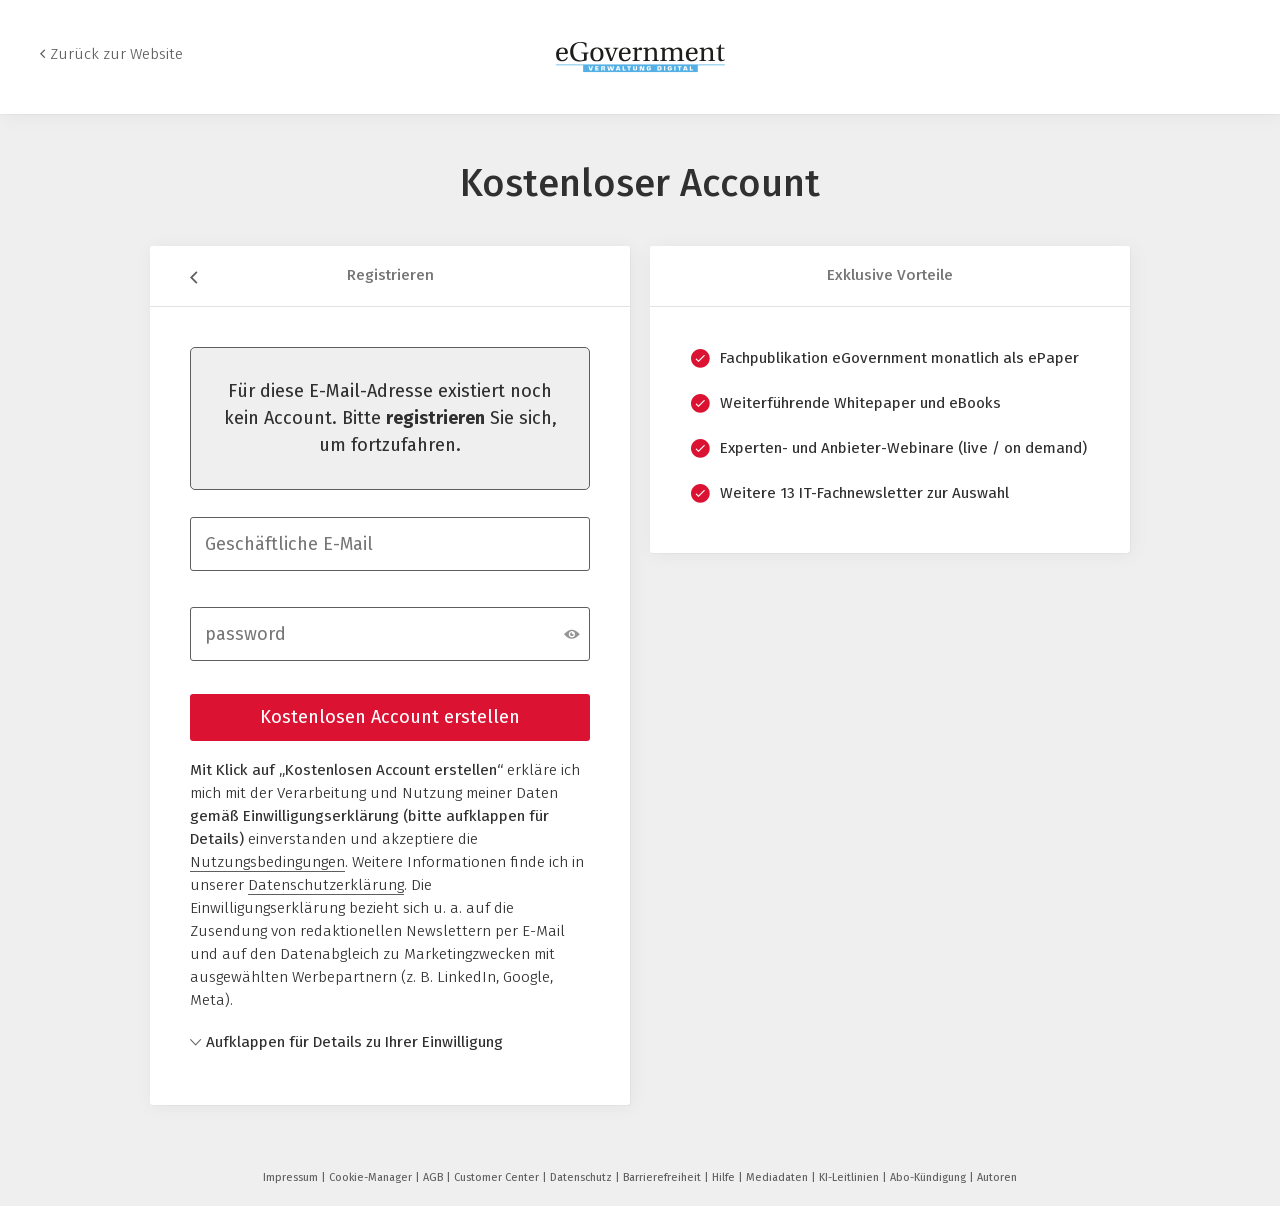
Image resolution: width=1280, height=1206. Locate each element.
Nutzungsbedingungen (267, 862)
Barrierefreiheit (663, 1177)
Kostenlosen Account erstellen (390, 717)
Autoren (997, 1177)
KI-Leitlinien (850, 1177)
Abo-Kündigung (929, 1177)
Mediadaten (778, 1177)
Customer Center (498, 1177)
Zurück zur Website (116, 54)
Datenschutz (582, 1177)
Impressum (292, 1177)
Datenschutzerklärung (326, 885)
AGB (434, 1177)
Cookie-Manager (372, 1177)
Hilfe (725, 1177)
